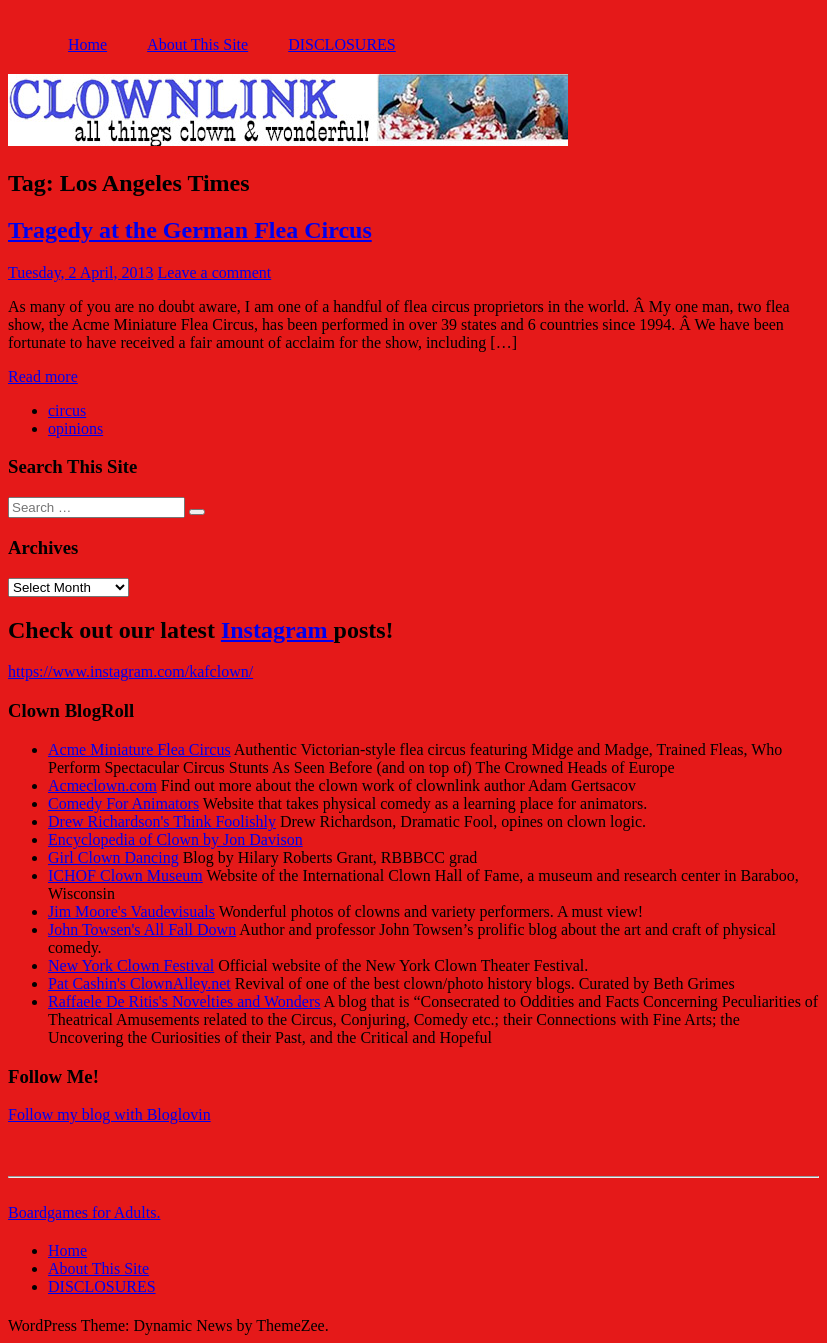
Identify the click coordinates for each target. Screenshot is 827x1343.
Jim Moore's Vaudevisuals (131, 911)
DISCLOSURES (342, 44)
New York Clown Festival (131, 965)
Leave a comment (215, 272)
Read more (43, 376)
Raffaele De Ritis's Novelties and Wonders (184, 1001)
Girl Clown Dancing (113, 857)
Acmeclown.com (102, 785)
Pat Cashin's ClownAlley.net (139, 983)
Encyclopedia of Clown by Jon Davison (175, 839)
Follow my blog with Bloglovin (109, 1114)
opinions (75, 428)
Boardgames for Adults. (84, 1212)
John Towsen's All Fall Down (142, 929)
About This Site (197, 44)
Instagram (277, 630)
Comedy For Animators (123, 803)
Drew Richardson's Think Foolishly (162, 821)
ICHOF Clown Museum (125, 875)
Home (87, 44)
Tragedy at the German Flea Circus (190, 230)
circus (67, 410)
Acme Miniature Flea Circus (139, 749)
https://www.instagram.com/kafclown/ (130, 671)
